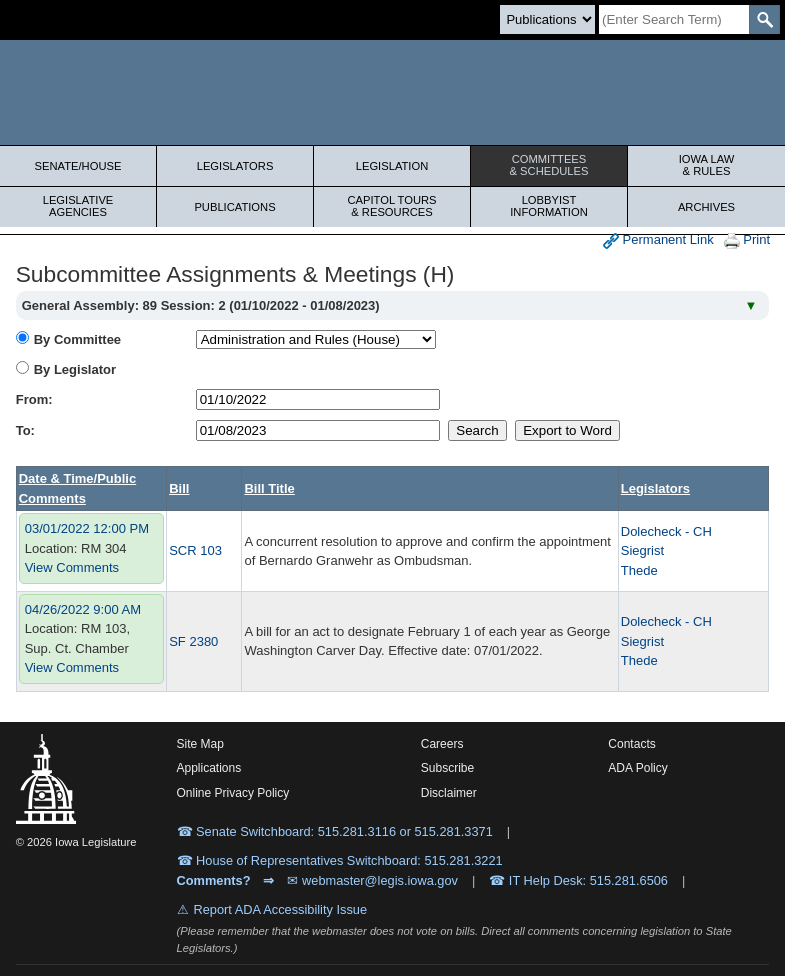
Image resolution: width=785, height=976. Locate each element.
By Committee (77, 339)
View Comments (72, 567)
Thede (639, 570)
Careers (442, 744)
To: (25, 430)
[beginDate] (318, 399)
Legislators (235, 166)
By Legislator (75, 369)
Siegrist (642, 550)
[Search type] (547, 19)
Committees (549, 165)
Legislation (392, 166)
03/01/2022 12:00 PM (87, 528)
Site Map (200, 744)
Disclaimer (449, 793)
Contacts (631, 744)
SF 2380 (193, 641)
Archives (706, 207)
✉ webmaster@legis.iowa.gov (372, 880)
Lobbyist (549, 206)
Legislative (78, 206)
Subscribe (447, 768)
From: (34, 399)
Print (747, 240)
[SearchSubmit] (764, 19)
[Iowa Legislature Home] (392, 92)
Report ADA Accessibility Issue (281, 909)
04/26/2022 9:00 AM (83, 609)
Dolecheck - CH (666, 531)
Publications (234, 207)
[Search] (674, 19)
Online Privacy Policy (233, 793)
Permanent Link (658, 240)
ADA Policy (637, 768)
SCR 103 (195, 550)
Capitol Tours (392, 206)
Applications (209, 768)
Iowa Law (706, 165)
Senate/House (78, 166)
